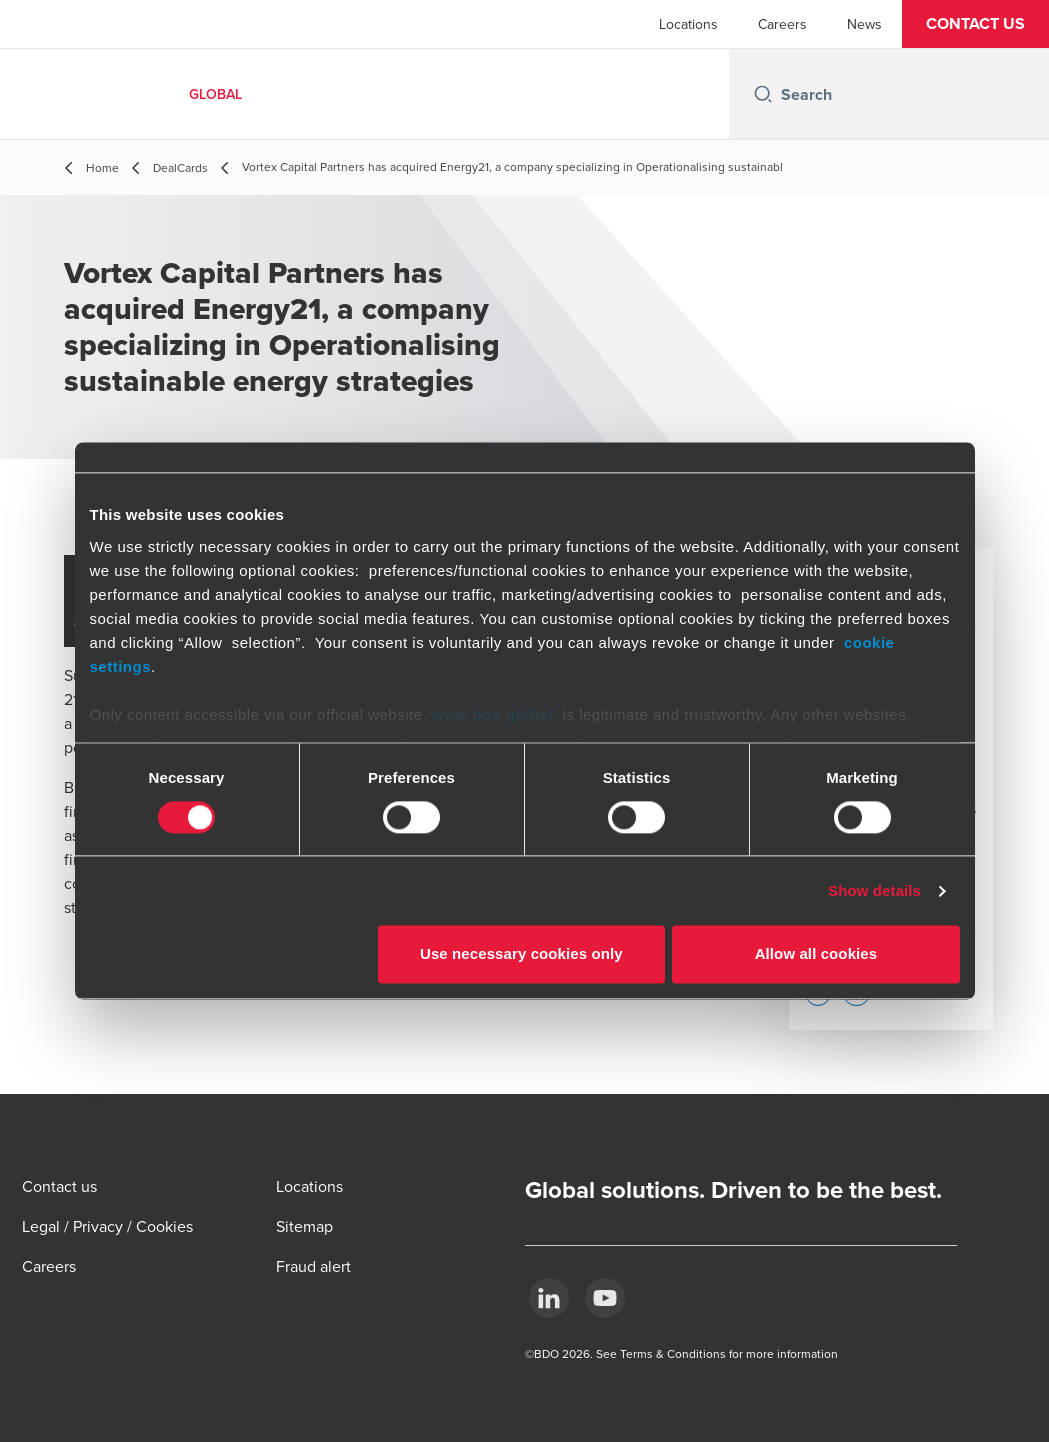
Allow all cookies (816, 954)
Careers (782, 24)
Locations (688, 24)
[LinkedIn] (549, 1298)
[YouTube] (605, 1298)
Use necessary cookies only (521, 954)
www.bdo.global (492, 714)
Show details (874, 890)
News (864, 24)
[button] (975, 24)
